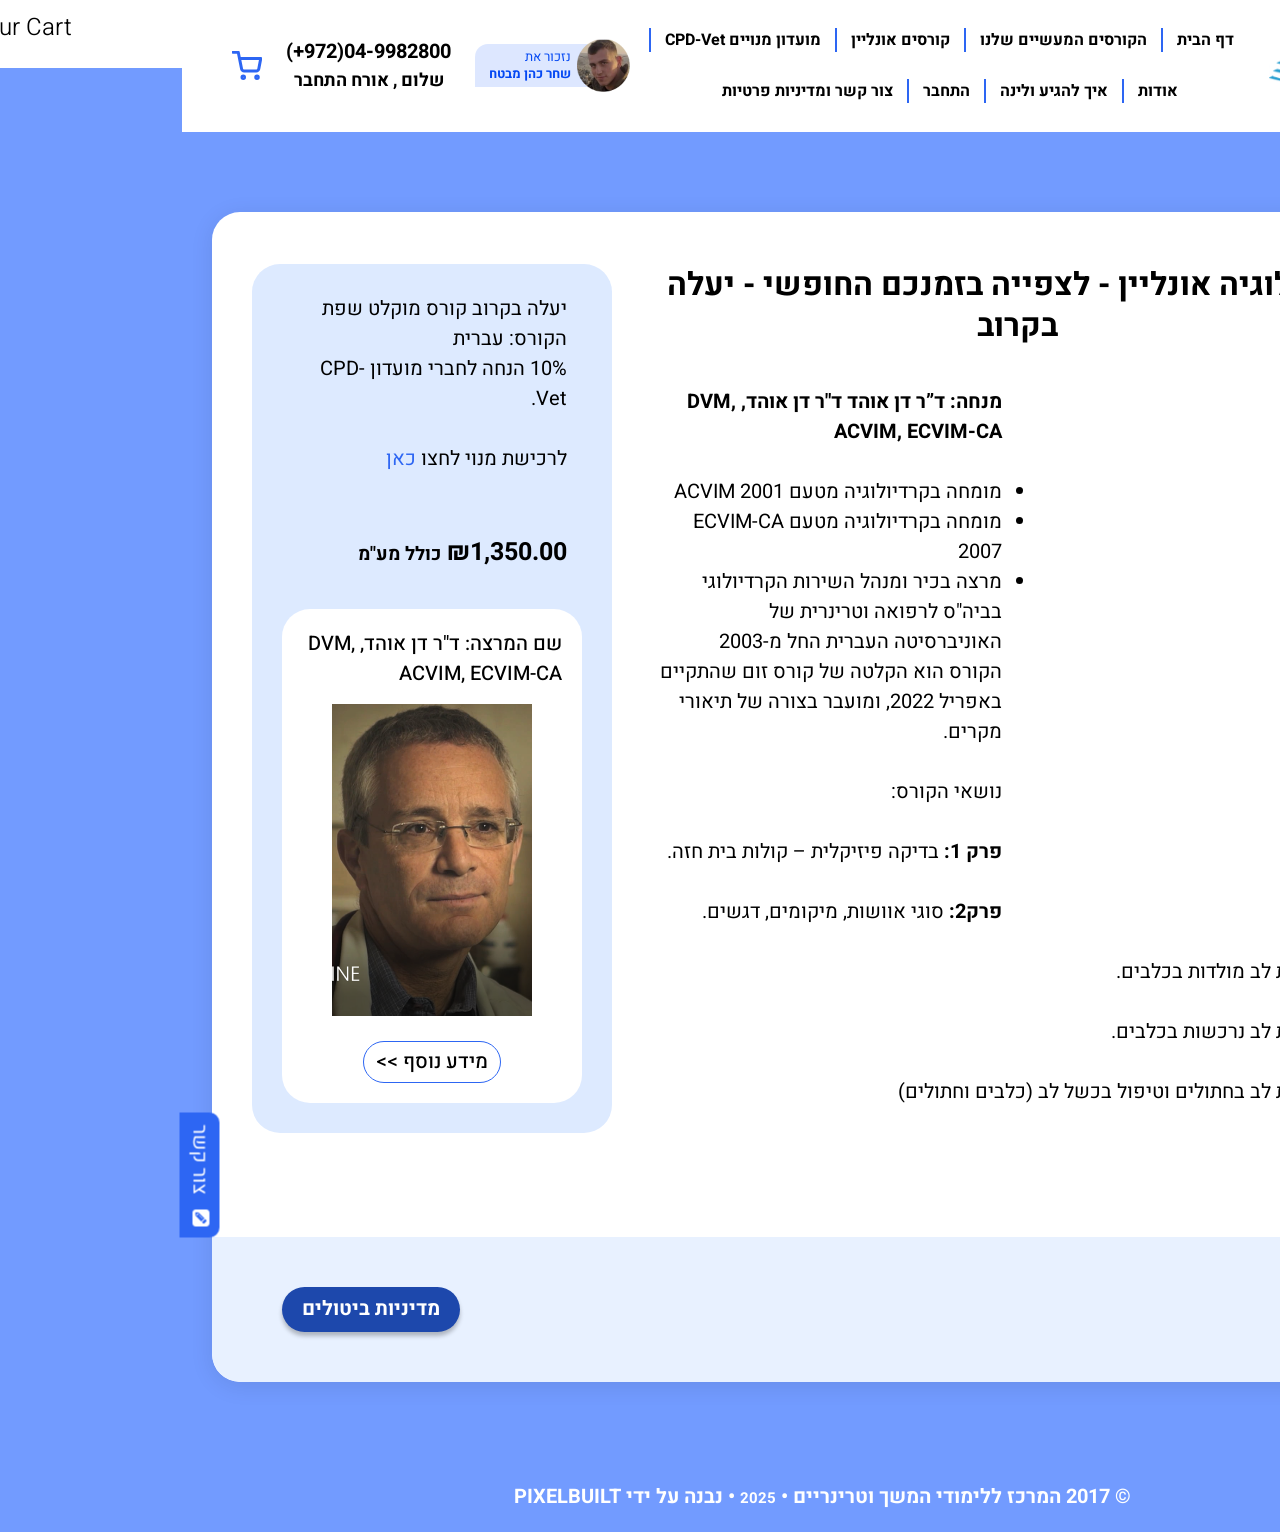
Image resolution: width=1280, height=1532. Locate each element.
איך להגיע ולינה (872, 91)
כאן (219, 458)
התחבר (764, 91)
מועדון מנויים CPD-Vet (561, 40)
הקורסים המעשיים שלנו (881, 40)
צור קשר (18, 1175)
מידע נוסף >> (250, 1061)
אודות (976, 91)
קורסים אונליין (718, 40)
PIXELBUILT (385, 1496)
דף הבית (1023, 40)
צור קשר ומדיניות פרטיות (625, 91)
